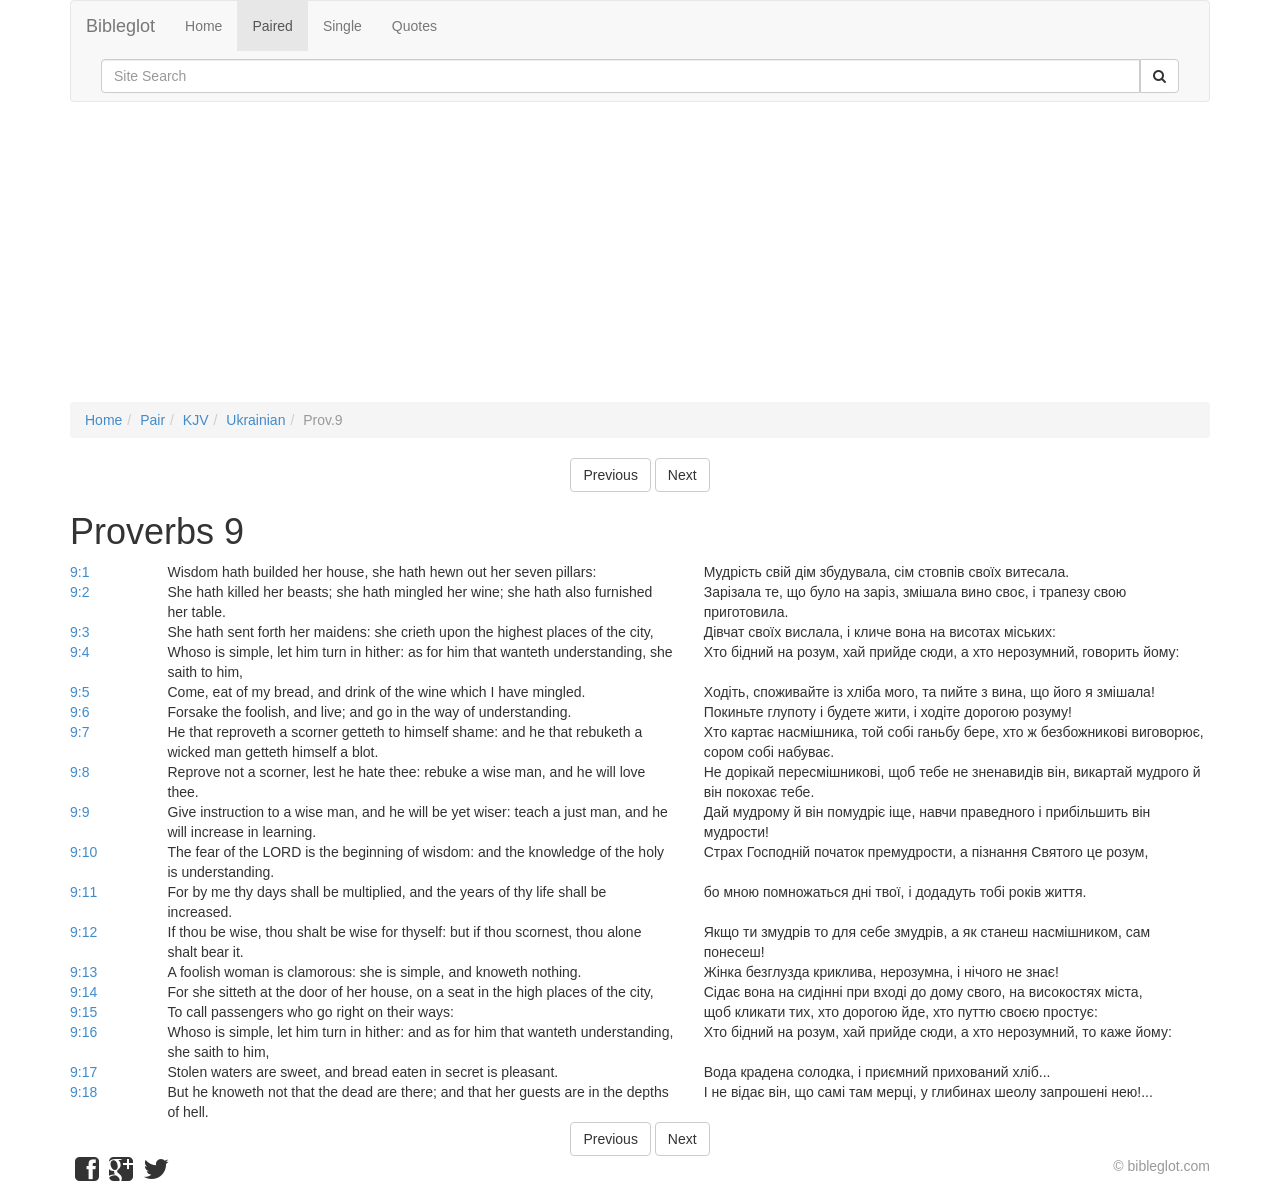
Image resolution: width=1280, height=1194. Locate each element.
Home (203, 26)
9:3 (79, 632)
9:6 (79, 712)
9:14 (83, 992)
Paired (272, 26)
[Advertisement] (640, 262)
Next (682, 475)
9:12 (83, 932)
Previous (610, 475)
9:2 (79, 592)
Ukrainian (255, 420)
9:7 (79, 732)
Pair (152, 420)
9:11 (83, 892)
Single (342, 26)
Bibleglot (120, 26)
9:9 (79, 812)
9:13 (83, 972)
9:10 (83, 852)
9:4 (79, 652)
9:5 (79, 692)
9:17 (83, 1072)
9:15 (83, 1012)
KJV (196, 420)
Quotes (414, 26)
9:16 (83, 1032)
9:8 (79, 772)
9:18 (83, 1092)
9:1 (79, 572)
